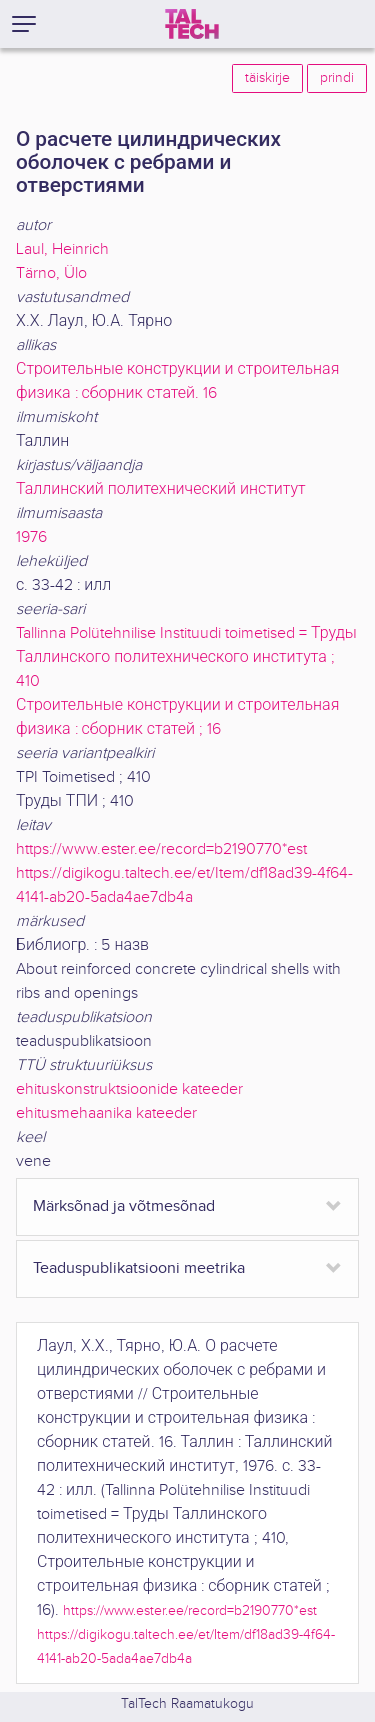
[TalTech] (192, 24)
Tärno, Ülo (51, 273)
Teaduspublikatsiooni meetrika (139, 1268)
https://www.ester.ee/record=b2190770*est (161, 849)
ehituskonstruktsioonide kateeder (129, 1089)
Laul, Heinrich (62, 249)
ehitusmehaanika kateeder (106, 1113)
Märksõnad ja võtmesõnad (124, 1206)
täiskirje (267, 78)
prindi (337, 78)
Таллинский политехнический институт (161, 489)
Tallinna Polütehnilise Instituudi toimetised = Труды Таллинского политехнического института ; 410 (186, 657)
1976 (31, 537)
